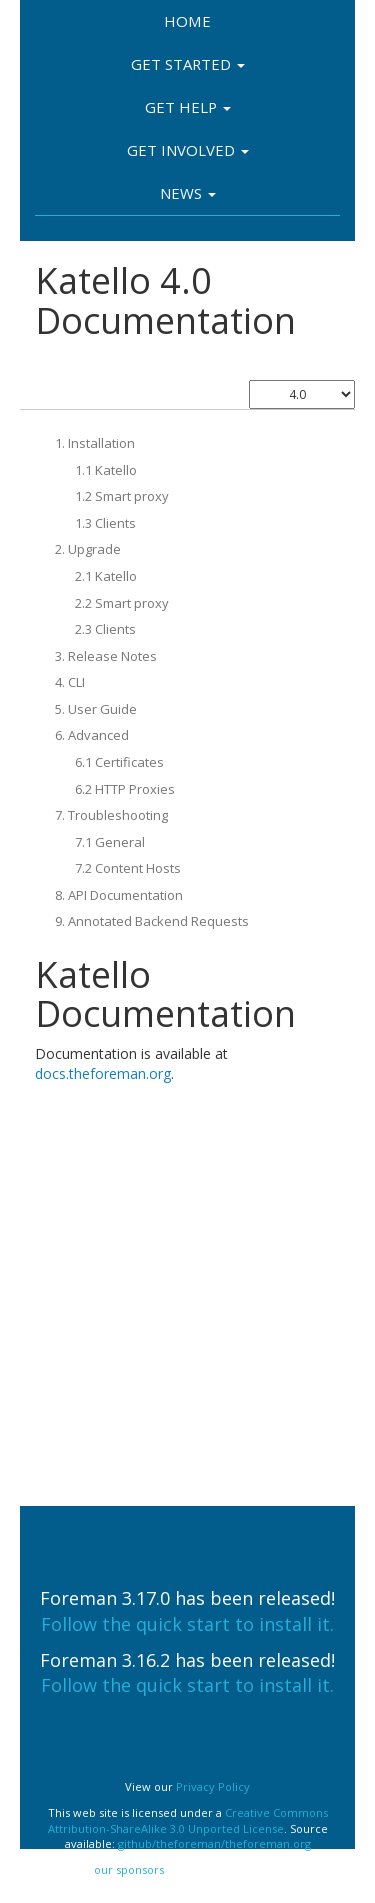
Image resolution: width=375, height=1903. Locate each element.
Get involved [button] (188, 150)
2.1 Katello (106, 576)
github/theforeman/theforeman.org (214, 1843)
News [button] (188, 193)
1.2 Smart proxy (122, 496)
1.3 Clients (105, 523)
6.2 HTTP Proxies (125, 789)
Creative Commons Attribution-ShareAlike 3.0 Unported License (188, 1820)
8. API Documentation (119, 895)
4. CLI (70, 682)
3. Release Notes (106, 656)
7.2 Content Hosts (128, 868)
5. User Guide (96, 709)
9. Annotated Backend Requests (152, 921)
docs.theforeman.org (103, 1073)
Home (187, 21)
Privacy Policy (213, 1786)
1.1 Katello (106, 470)
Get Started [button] (188, 64)
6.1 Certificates (119, 762)
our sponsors (129, 1869)
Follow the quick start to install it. (187, 1624)
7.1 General (110, 842)
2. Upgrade (88, 549)
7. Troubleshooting (111, 815)
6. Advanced (92, 735)
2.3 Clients (105, 629)
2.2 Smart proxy (122, 603)
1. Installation (95, 443)
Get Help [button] (188, 107)
